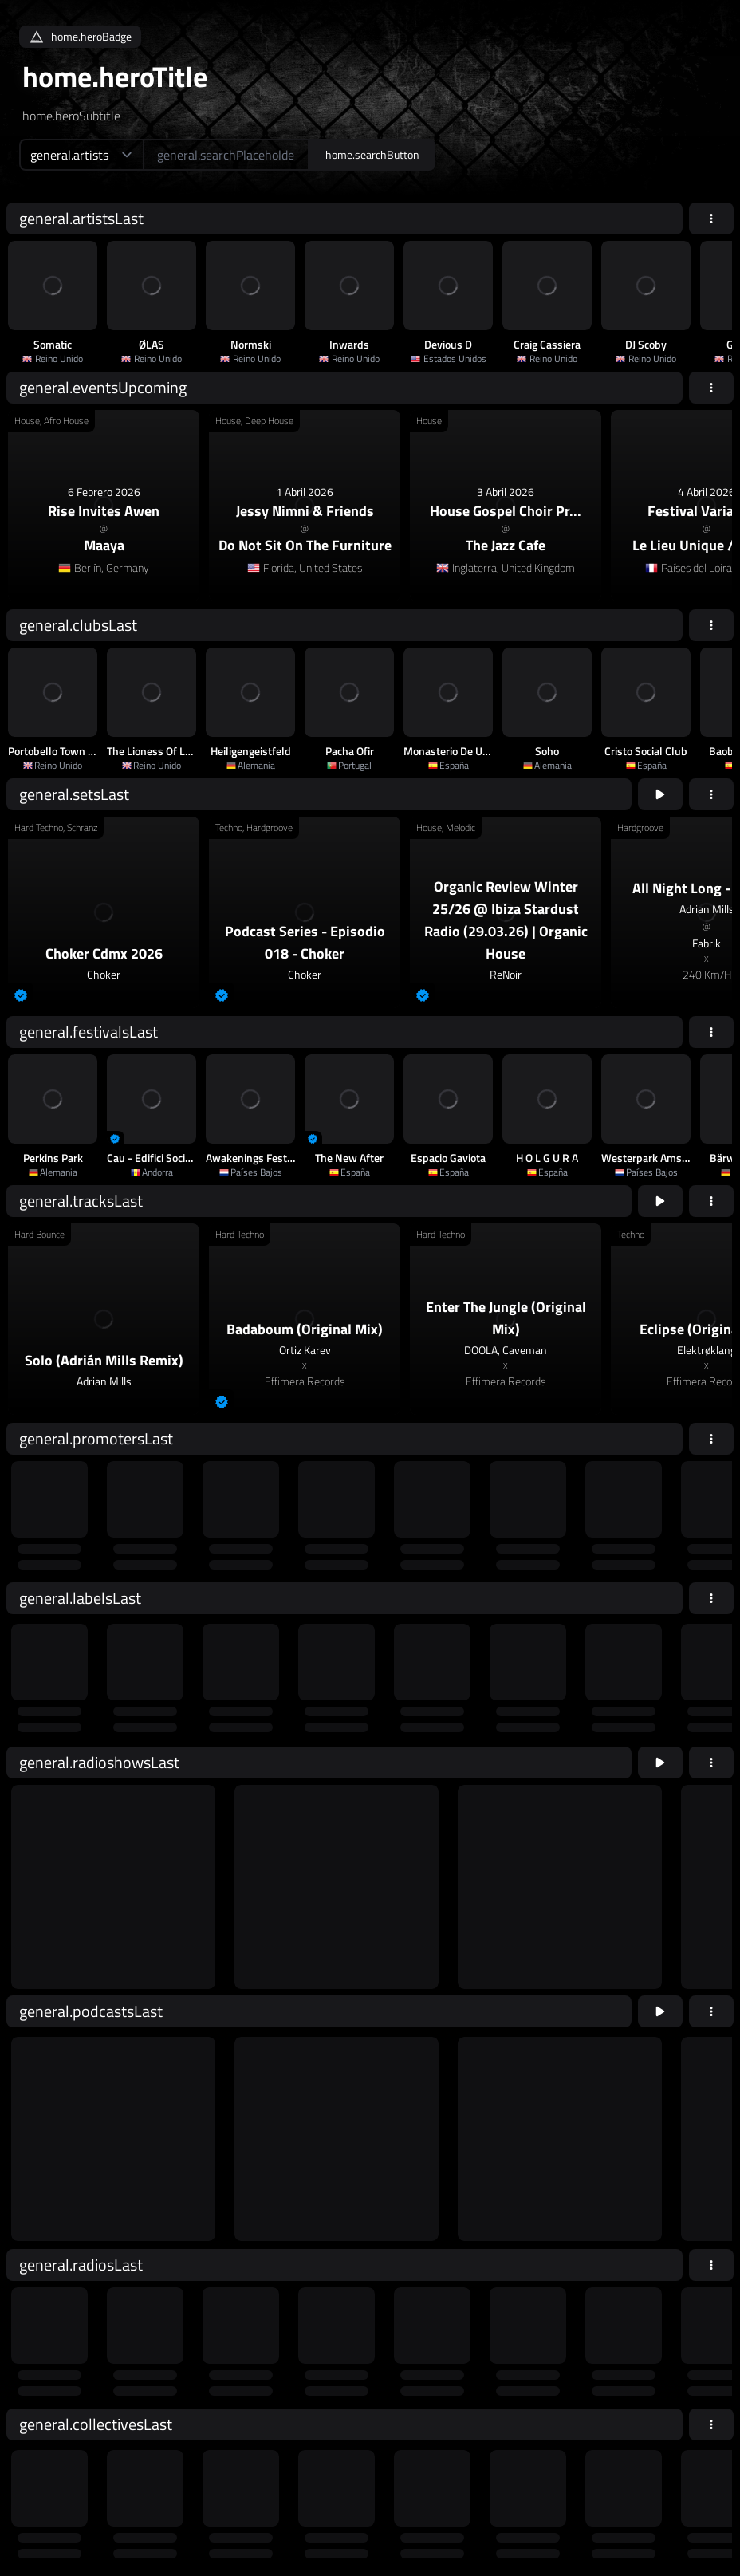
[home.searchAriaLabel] (226, 155)
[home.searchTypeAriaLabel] (81, 155)
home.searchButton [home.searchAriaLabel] (372, 154)
